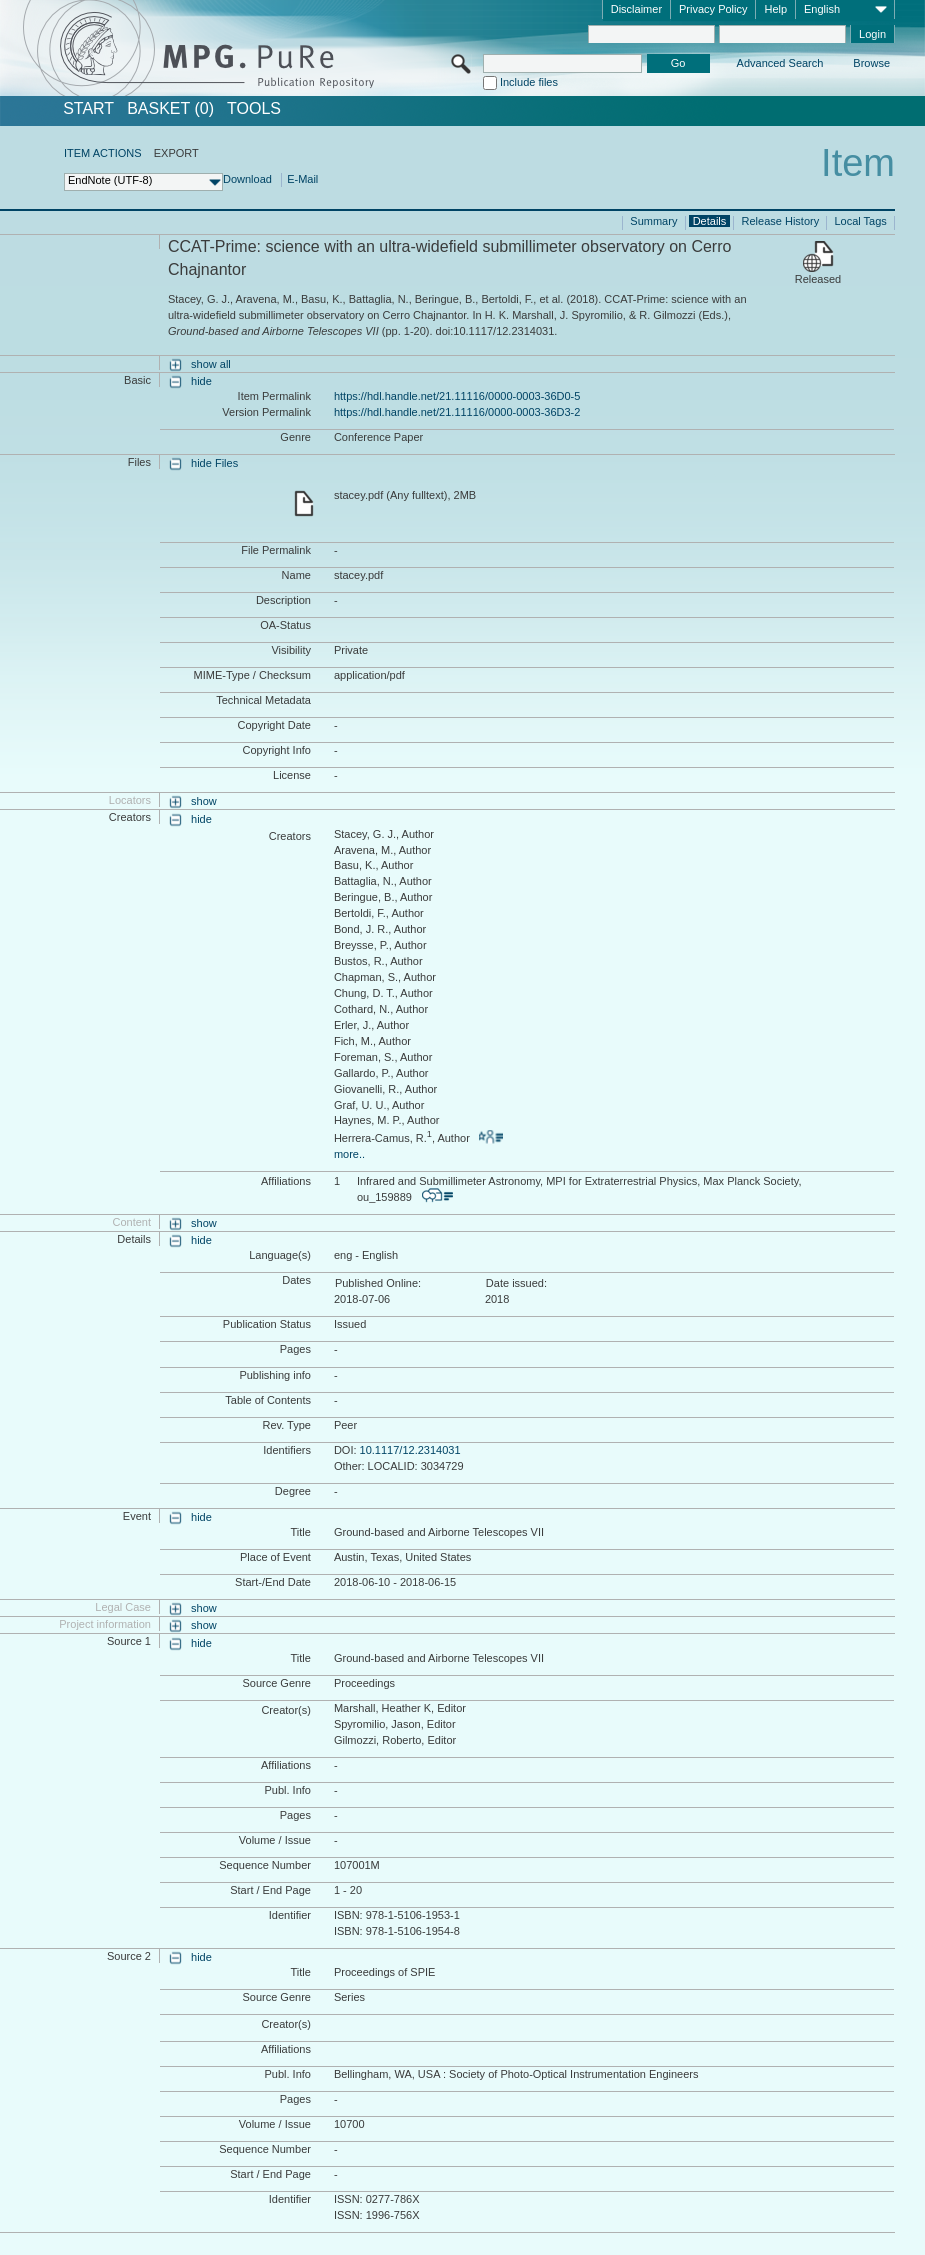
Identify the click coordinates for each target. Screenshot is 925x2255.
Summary (653, 221)
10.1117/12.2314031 (410, 1450)
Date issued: (516, 1283)
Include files (529, 82)
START (88, 109)
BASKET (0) (170, 109)
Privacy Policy (713, 9)
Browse (871, 63)
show (204, 801)
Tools (254, 109)
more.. (349, 1154)
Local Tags (860, 221)
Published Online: (378, 1283)
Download (247, 179)
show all (211, 364)
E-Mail (302, 179)
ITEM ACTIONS (103, 153)
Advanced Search (780, 63)
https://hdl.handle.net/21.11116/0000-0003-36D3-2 (457, 412)
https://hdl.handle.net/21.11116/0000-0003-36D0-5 (457, 396)
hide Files (214, 463)
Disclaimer (636, 9)
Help (775, 9)
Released (818, 279)
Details (710, 221)
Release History (781, 221)
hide (201, 381)
